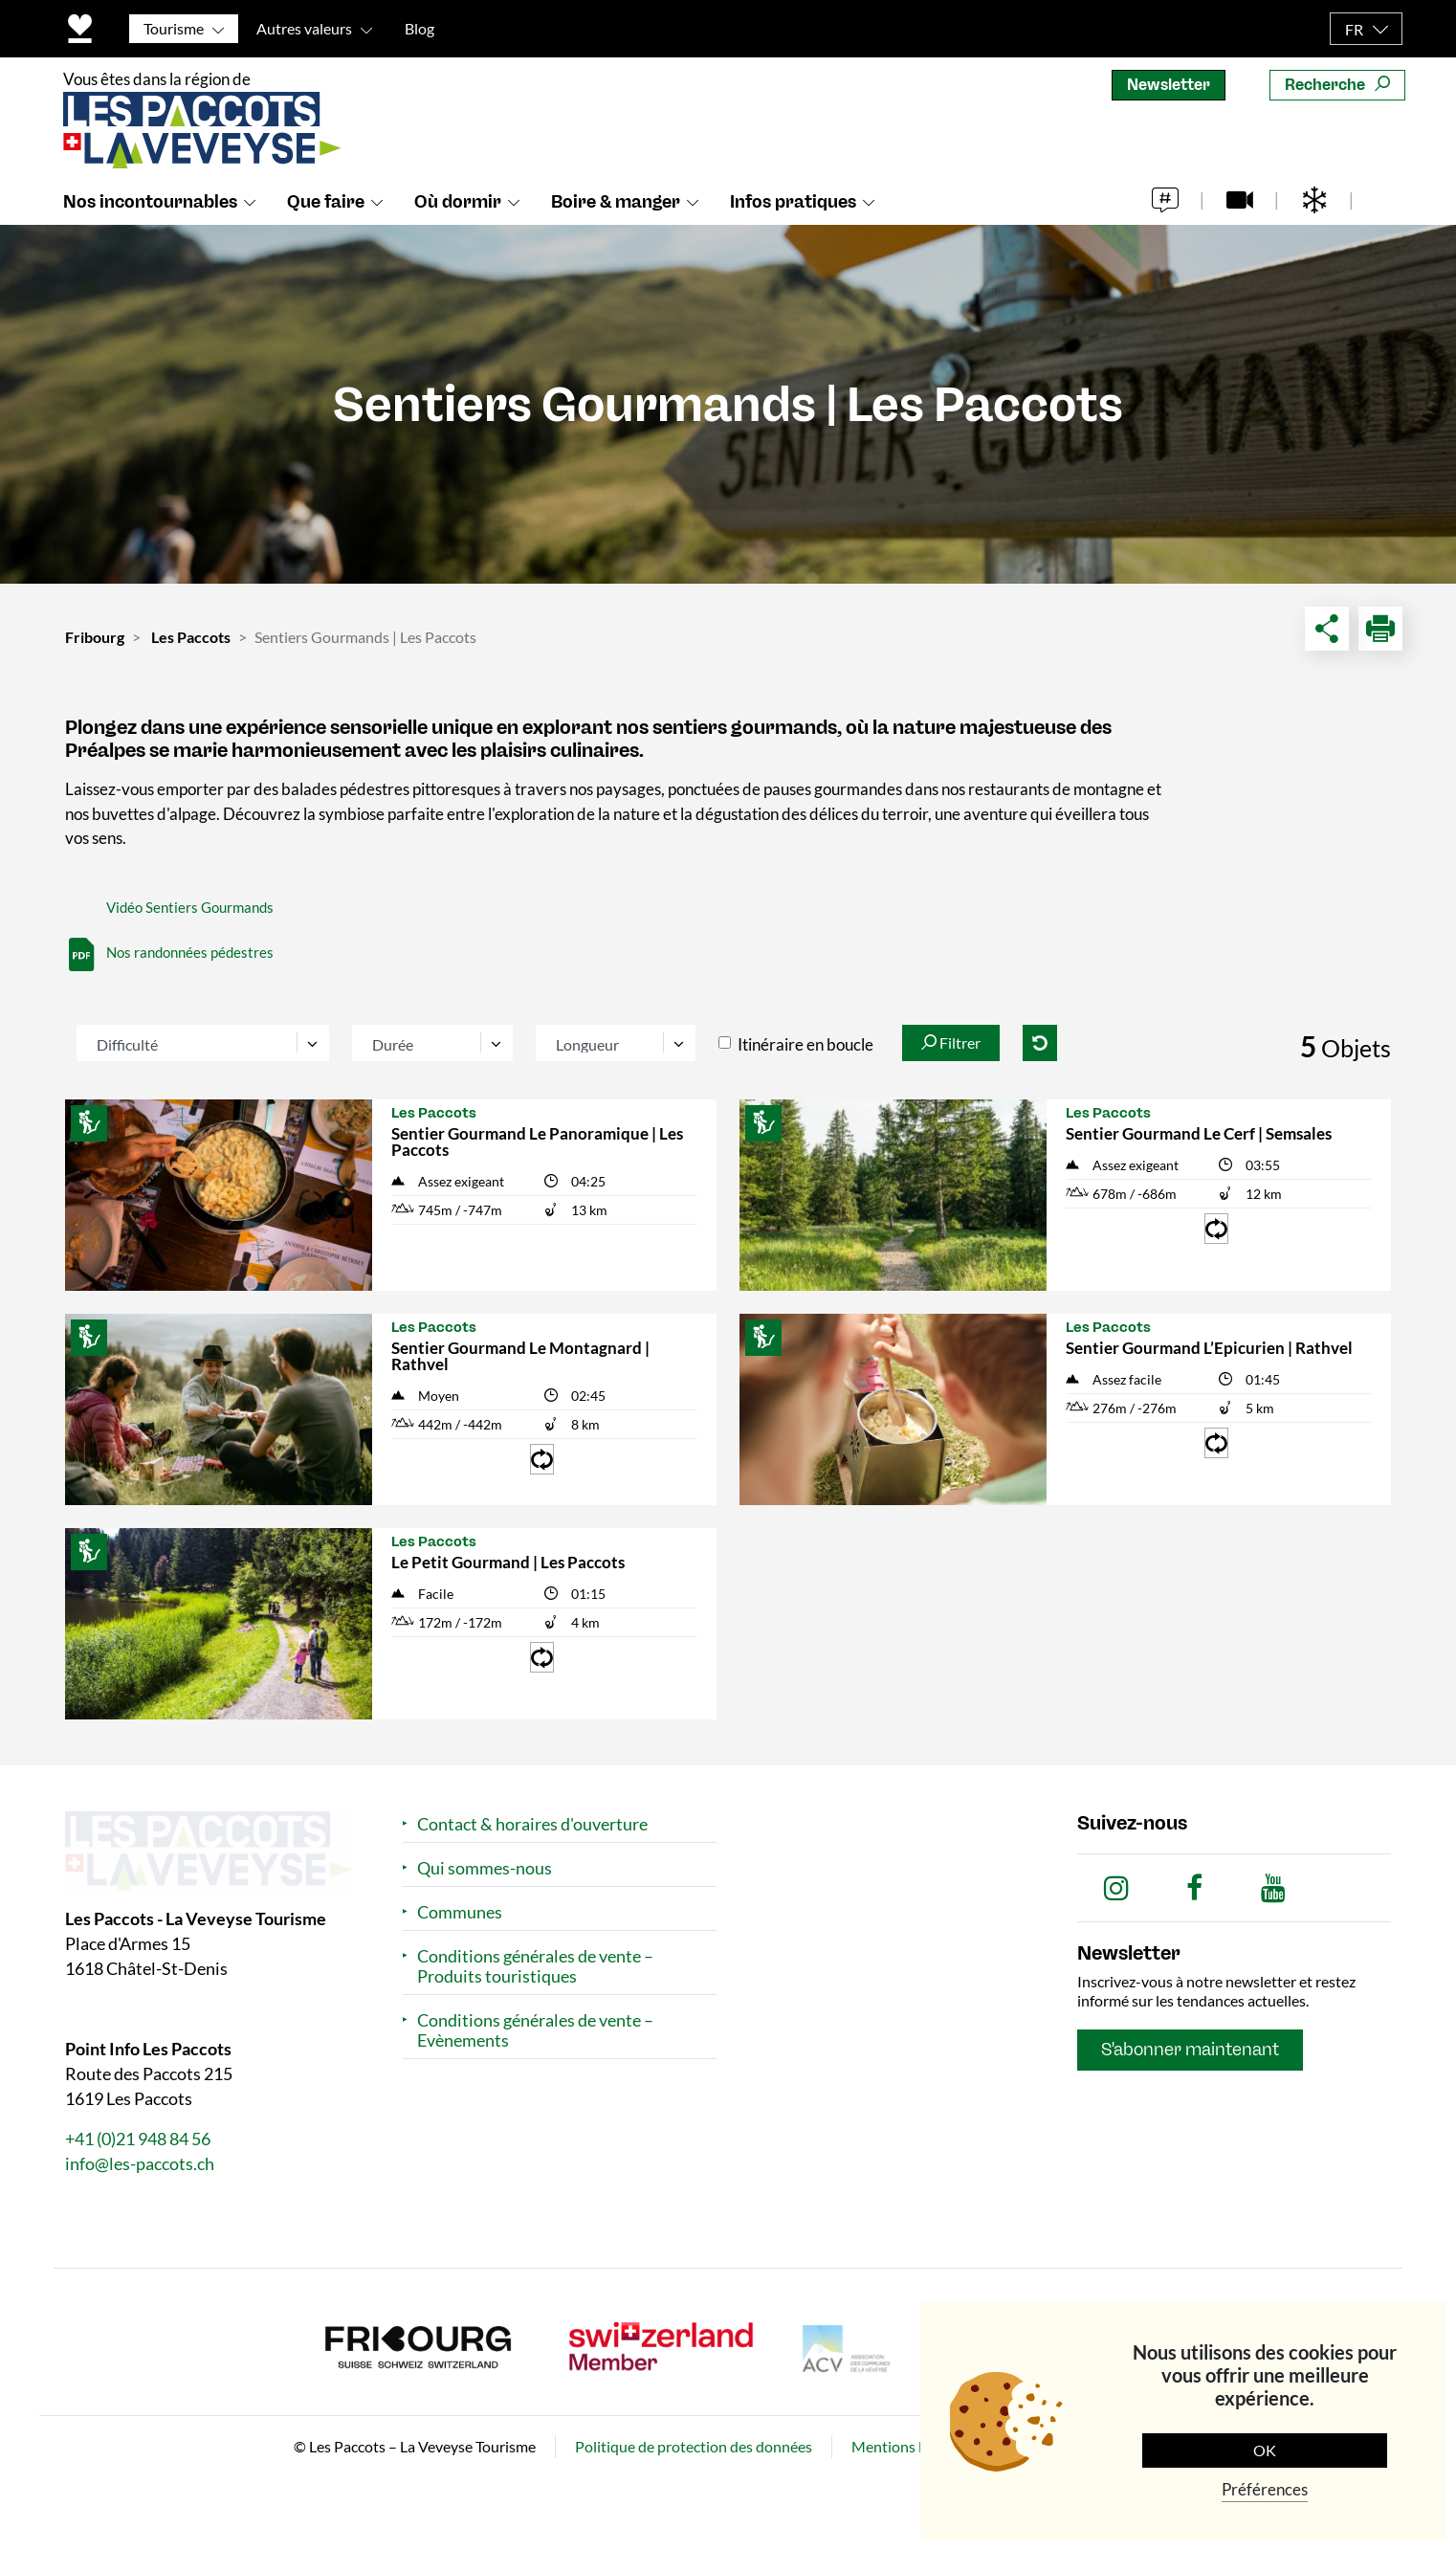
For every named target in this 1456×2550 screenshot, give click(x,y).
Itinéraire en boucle (805, 1044)
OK (1264, 2450)
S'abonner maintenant (1190, 2049)
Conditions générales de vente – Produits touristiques (535, 1966)
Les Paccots (191, 637)
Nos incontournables (150, 201)
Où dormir (457, 201)
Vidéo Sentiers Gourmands (190, 907)
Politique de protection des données (693, 2446)
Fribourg (94, 637)
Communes (459, 1912)
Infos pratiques (793, 201)
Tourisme (173, 28)
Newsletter (1168, 85)
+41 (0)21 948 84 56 (137, 2138)
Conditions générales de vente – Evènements (535, 2030)
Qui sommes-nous (484, 1868)
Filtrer (951, 1042)
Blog (419, 28)
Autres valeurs (304, 28)
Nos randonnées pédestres (190, 952)
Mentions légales (907, 2446)
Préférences (1265, 2489)
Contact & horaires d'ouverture (532, 1824)
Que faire (325, 201)
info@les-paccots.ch (139, 2163)
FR (1354, 29)
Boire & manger (615, 201)
